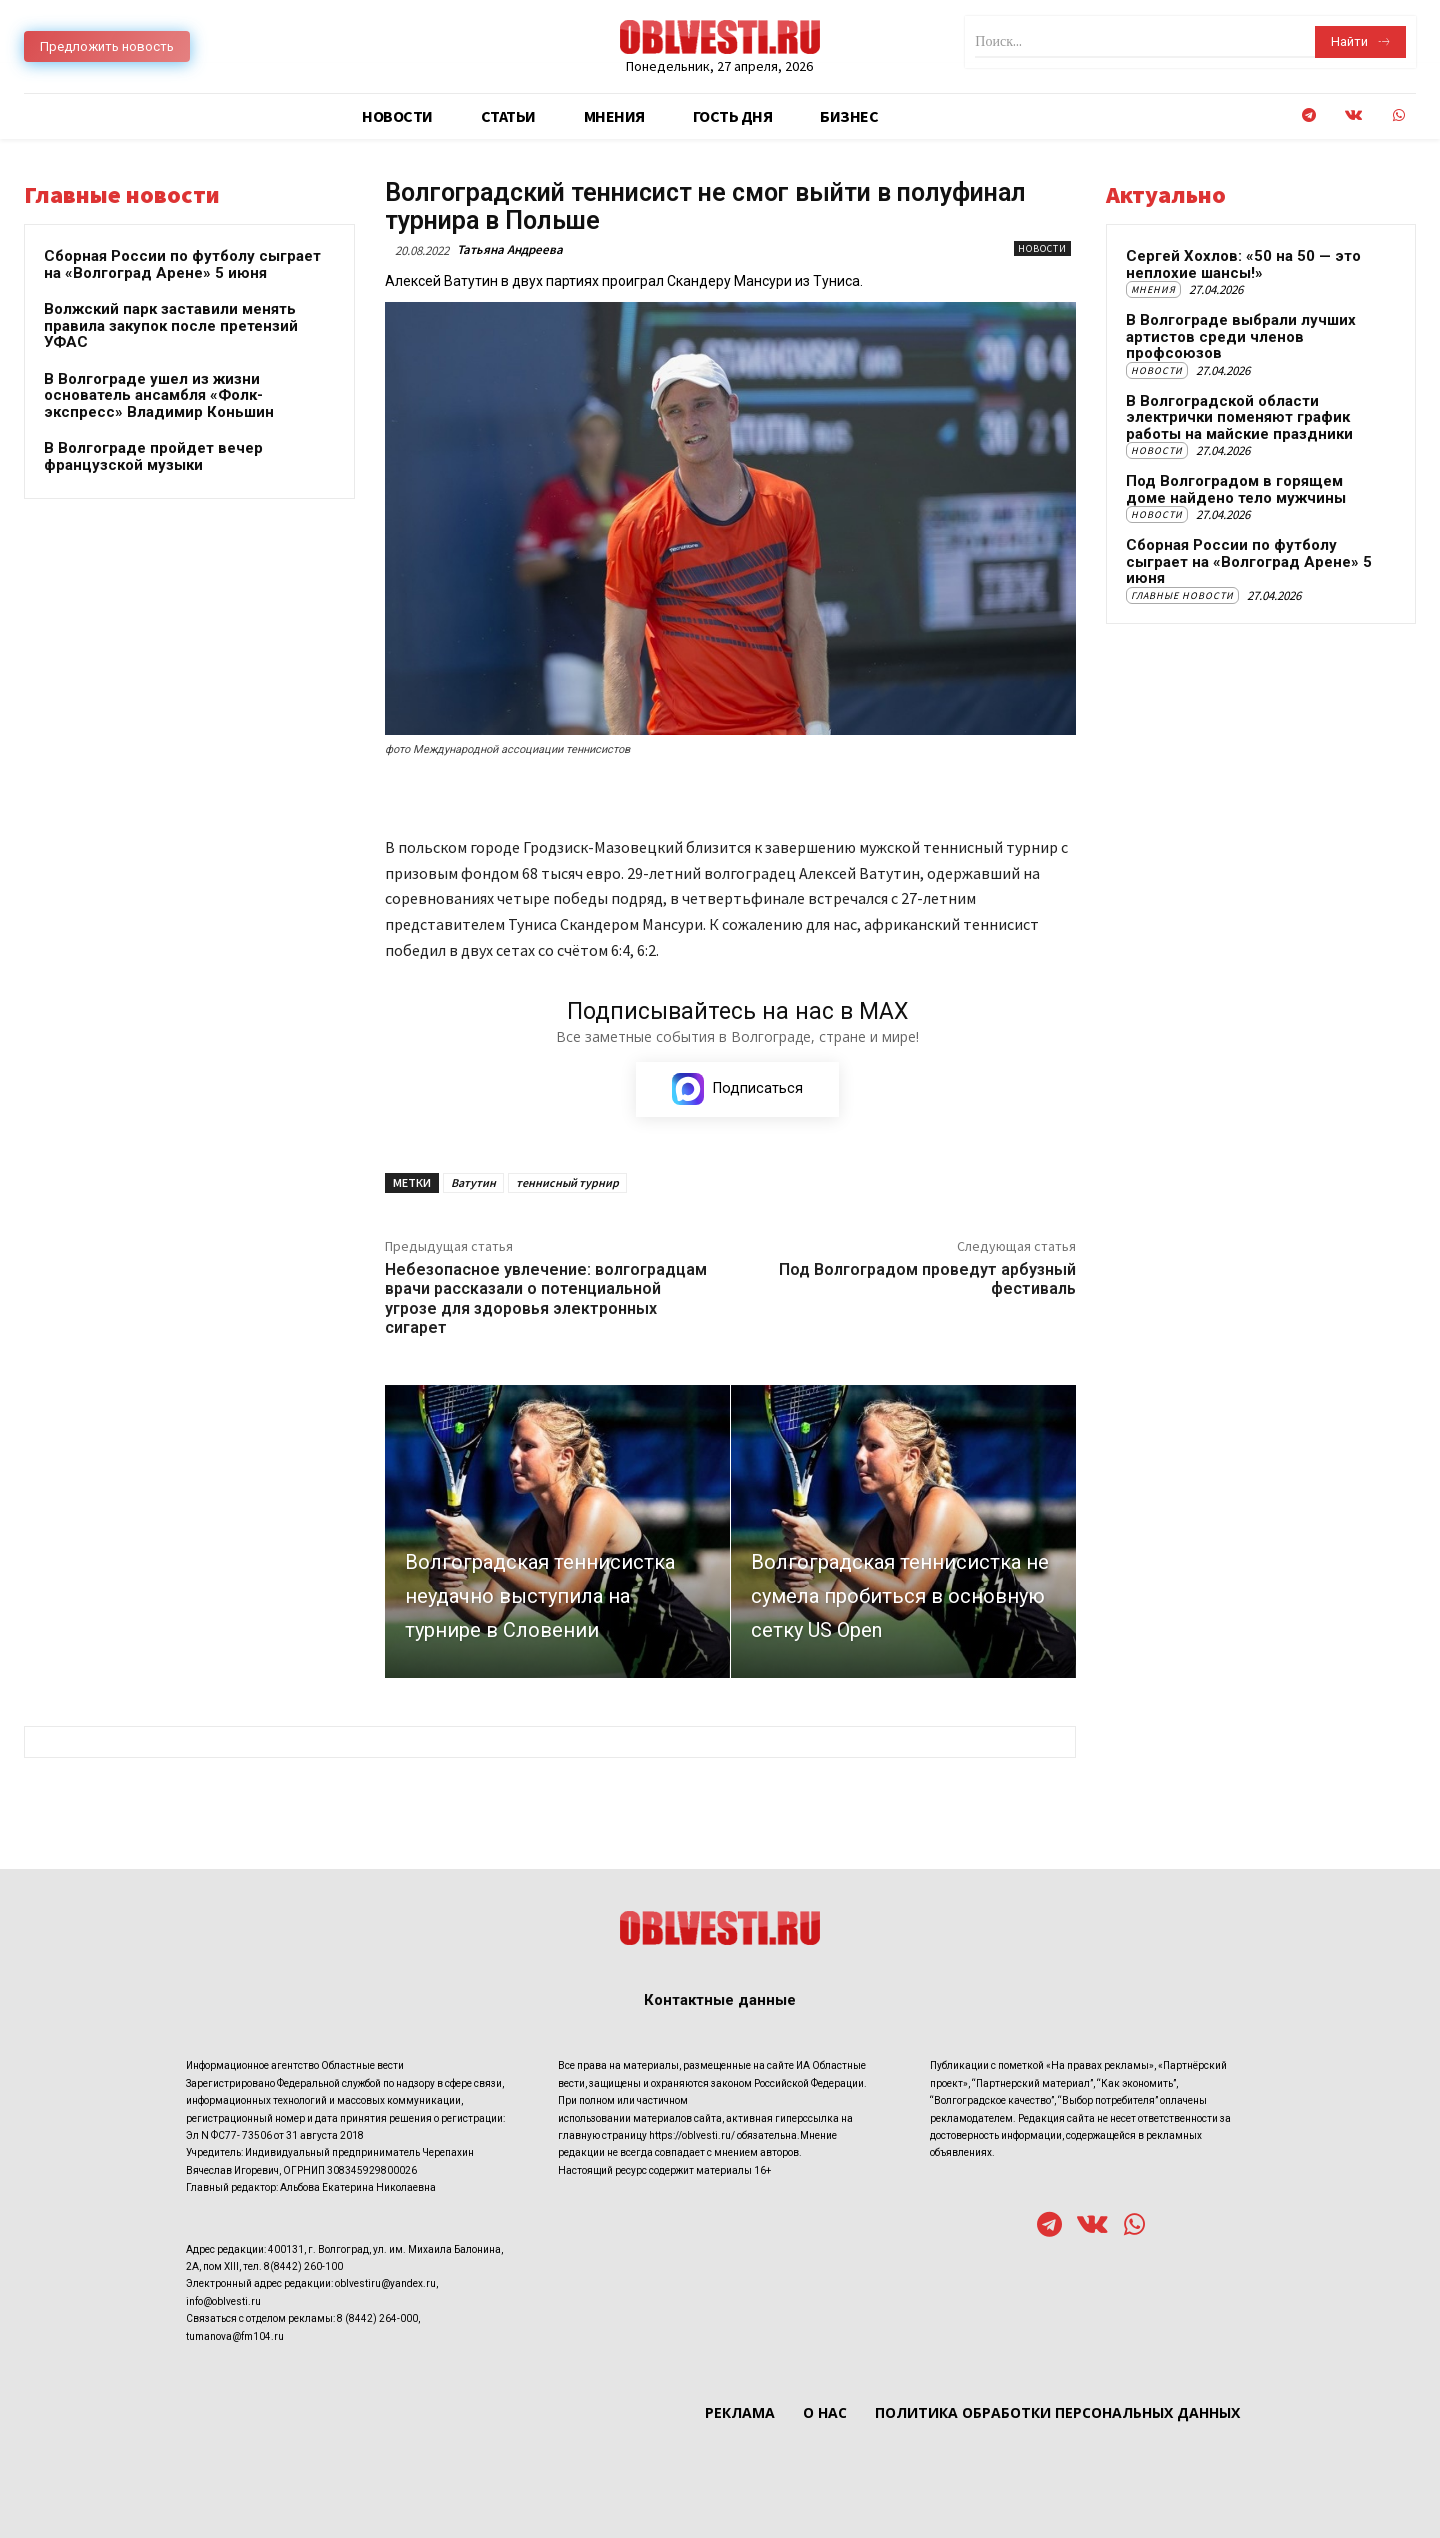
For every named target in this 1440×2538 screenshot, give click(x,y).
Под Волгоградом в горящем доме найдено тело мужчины (1236, 489)
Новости (1042, 248)
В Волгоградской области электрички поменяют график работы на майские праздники (1239, 417)
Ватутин (473, 1182)
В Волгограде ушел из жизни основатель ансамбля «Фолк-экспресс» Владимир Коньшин (159, 395)
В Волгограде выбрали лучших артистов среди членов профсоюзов (1241, 336)
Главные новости (1182, 595)
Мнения (1153, 289)
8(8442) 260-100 (303, 2266)
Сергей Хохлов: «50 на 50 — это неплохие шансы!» (1243, 264)
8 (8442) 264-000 (377, 2318)
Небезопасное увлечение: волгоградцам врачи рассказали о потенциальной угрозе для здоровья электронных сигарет (546, 1298)
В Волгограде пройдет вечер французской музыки (153, 456)
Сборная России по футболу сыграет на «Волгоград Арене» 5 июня (182, 264)
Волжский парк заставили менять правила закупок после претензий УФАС (171, 325)
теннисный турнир (567, 1182)
